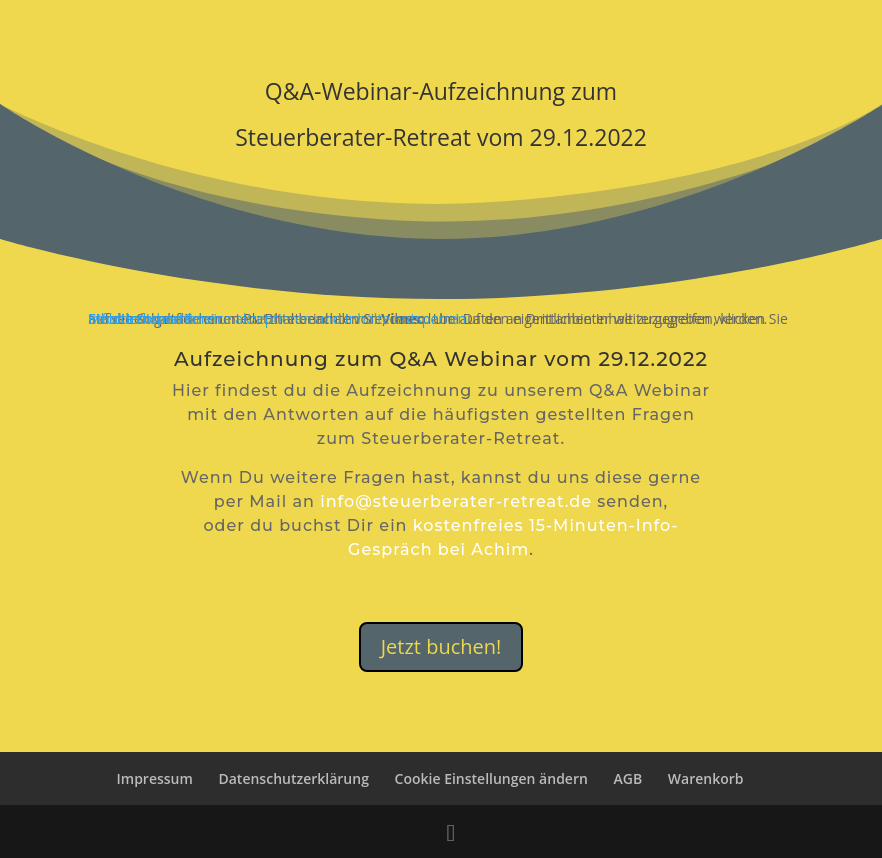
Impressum (155, 778)
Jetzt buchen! (441, 646)
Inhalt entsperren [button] (144, 318)
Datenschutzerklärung (293, 778)
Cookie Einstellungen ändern (491, 778)
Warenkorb (706, 778)
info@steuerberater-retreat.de (456, 501)
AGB (628, 778)
